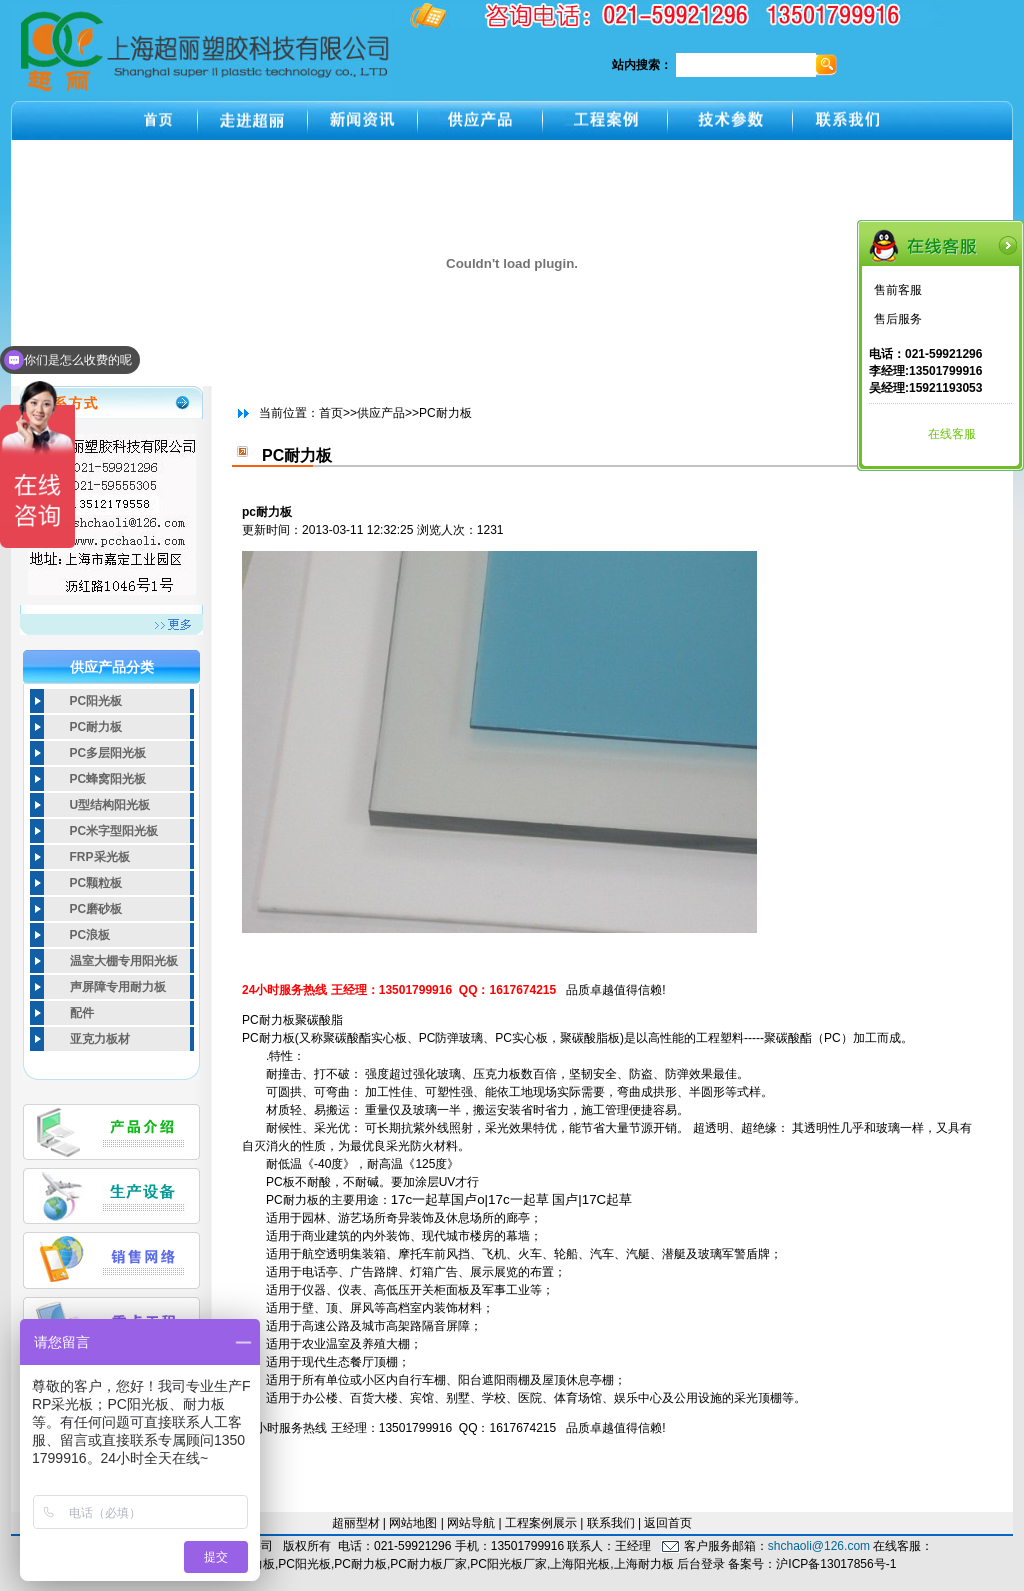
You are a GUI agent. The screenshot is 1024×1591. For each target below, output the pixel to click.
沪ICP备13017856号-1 (836, 1564)
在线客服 (952, 434)
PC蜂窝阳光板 (108, 779)
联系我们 (611, 1523)
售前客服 (898, 290)
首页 (331, 413)
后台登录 (701, 1564)
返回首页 (668, 1523)
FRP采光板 (100, 857)
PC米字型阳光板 (114, 831)
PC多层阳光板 (108, 753)
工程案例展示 (541, 1523)
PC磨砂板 (96, 909)
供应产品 (381, 413)
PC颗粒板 (96, 883)
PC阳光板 (96, 701)
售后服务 (898, 319)
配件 (82, 1013)
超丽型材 (356, 1523)
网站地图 (413, 1523)
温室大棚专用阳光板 (124, 961)
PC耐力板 (96, 727)
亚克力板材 (100, 1039)
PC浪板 (90, 935)
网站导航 (471, 1523)
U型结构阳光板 (110, 805)
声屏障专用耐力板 (118, 987)
